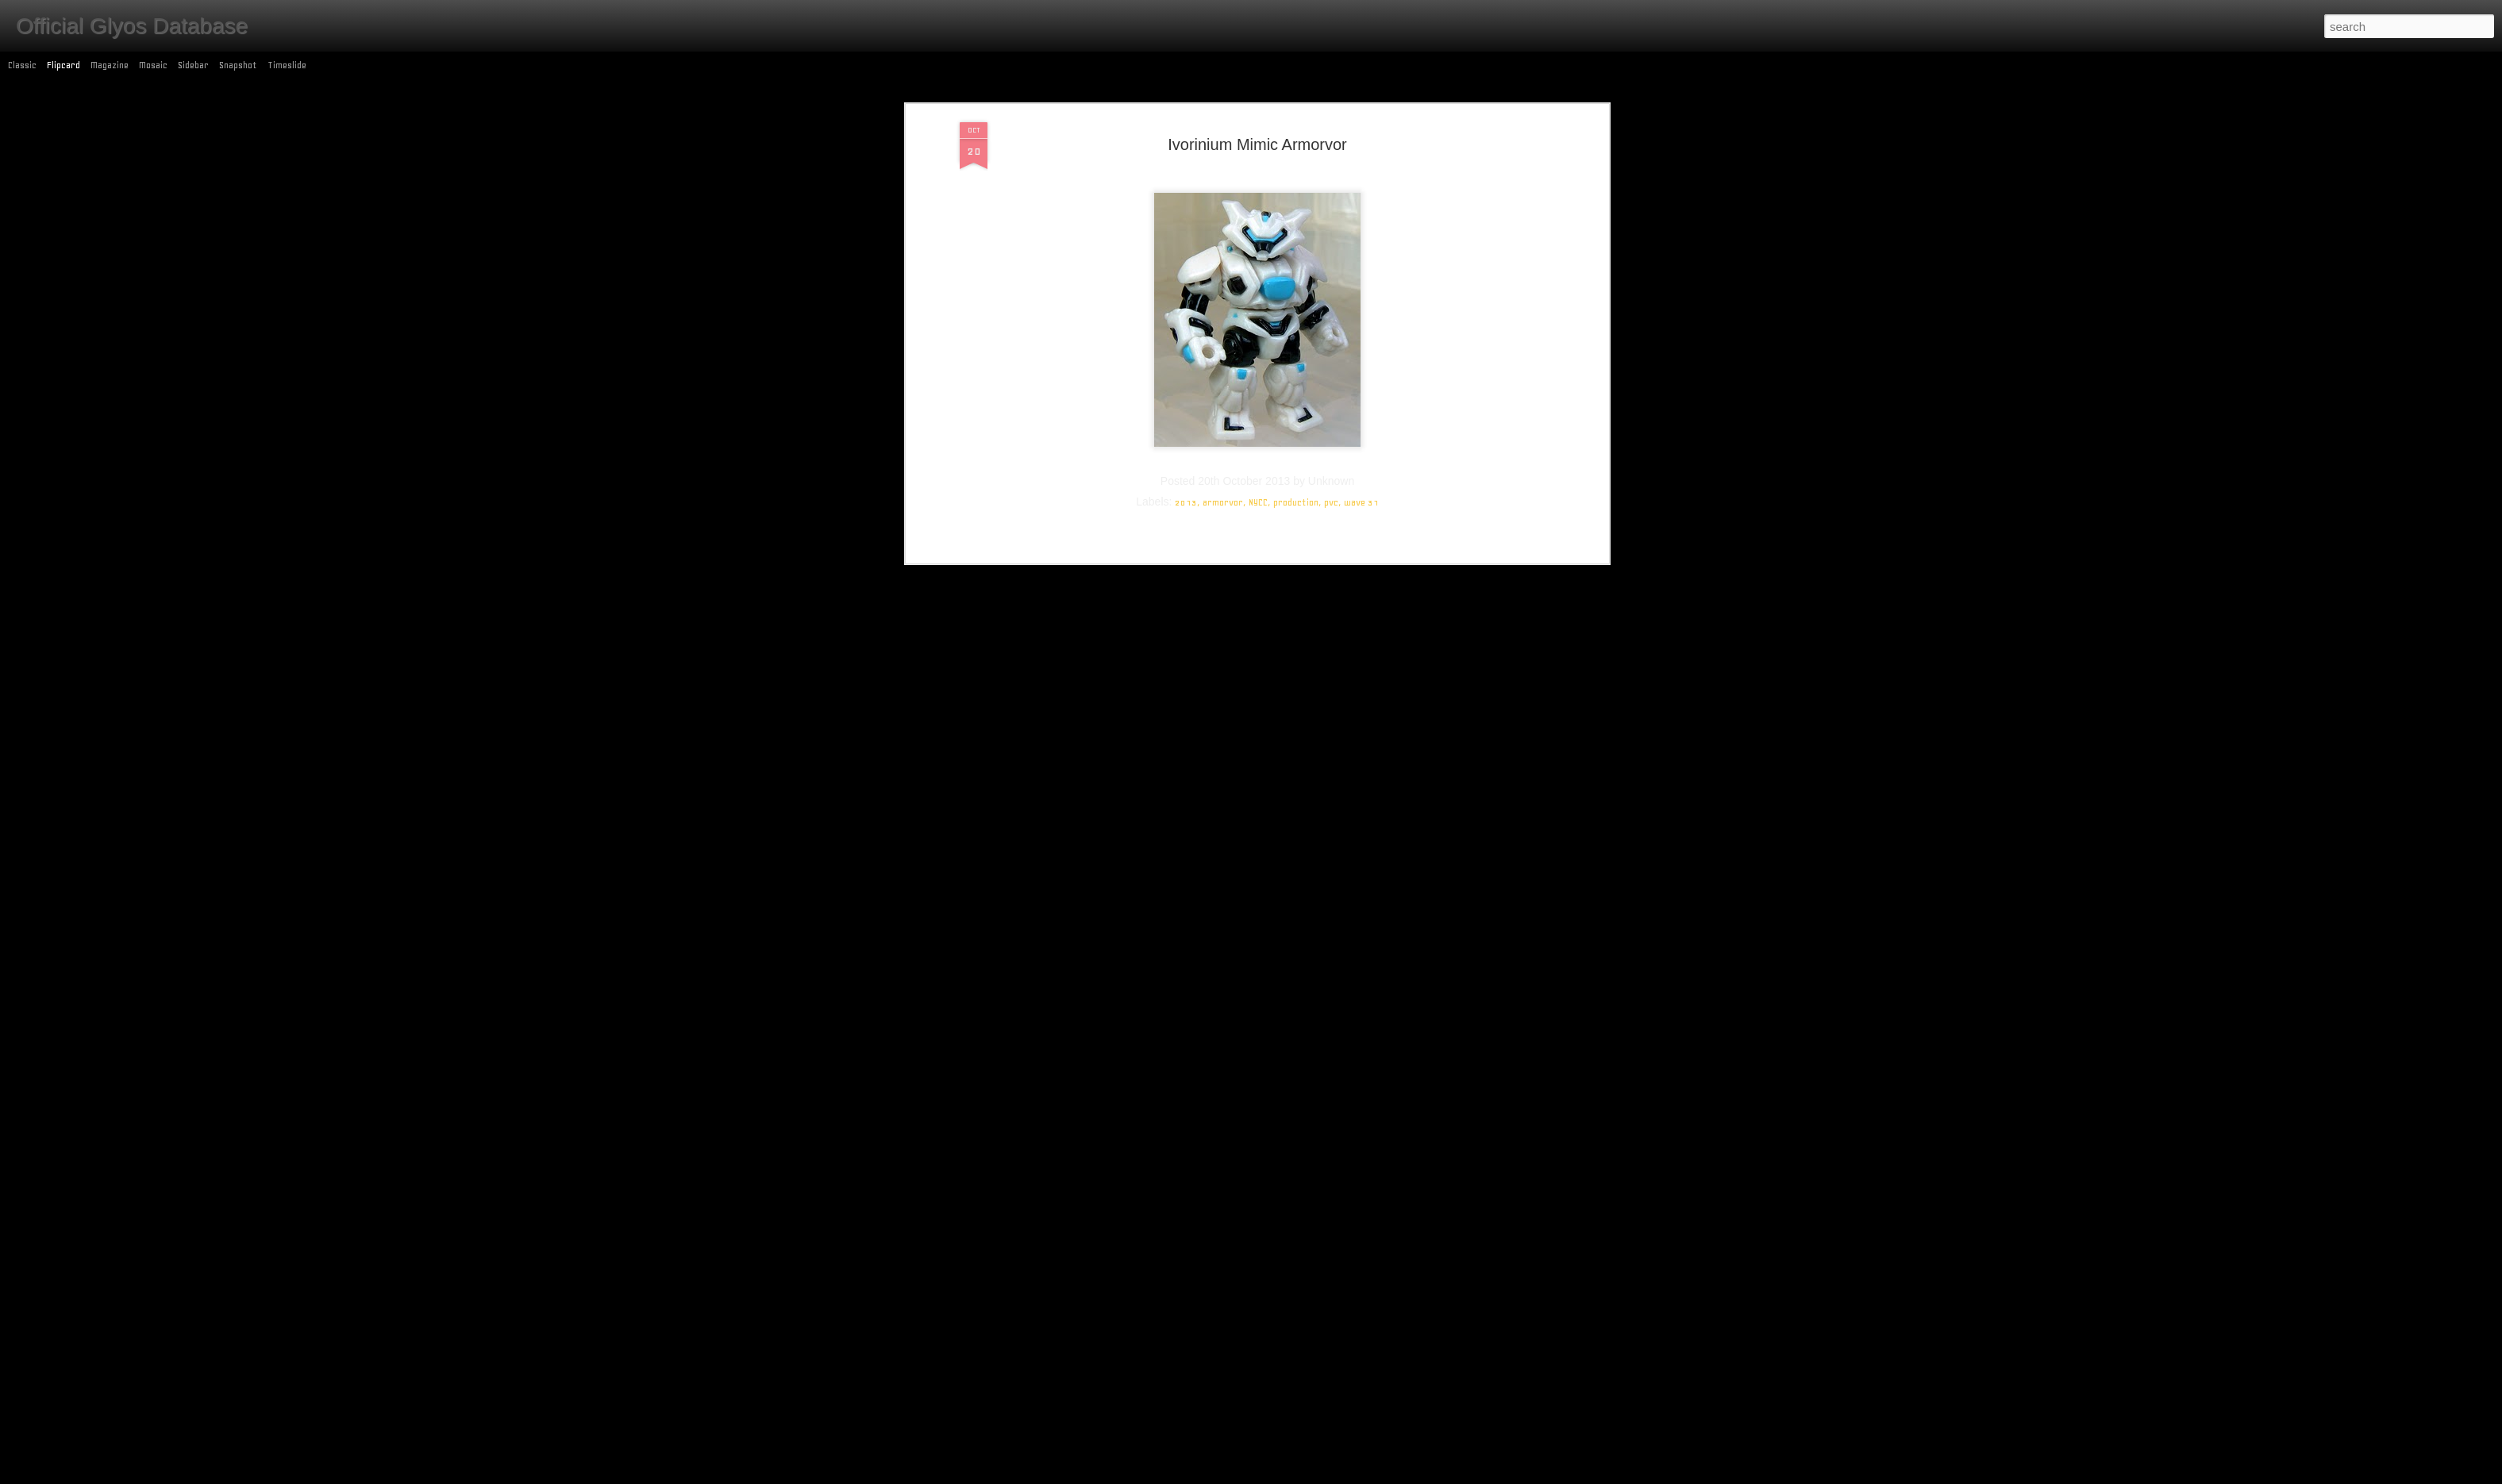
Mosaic (153, 65)
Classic (22, 65)
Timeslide (287, 65)
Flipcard (63, 65)
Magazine (109, 65)
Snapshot (238, 65)
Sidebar (193, 65)
